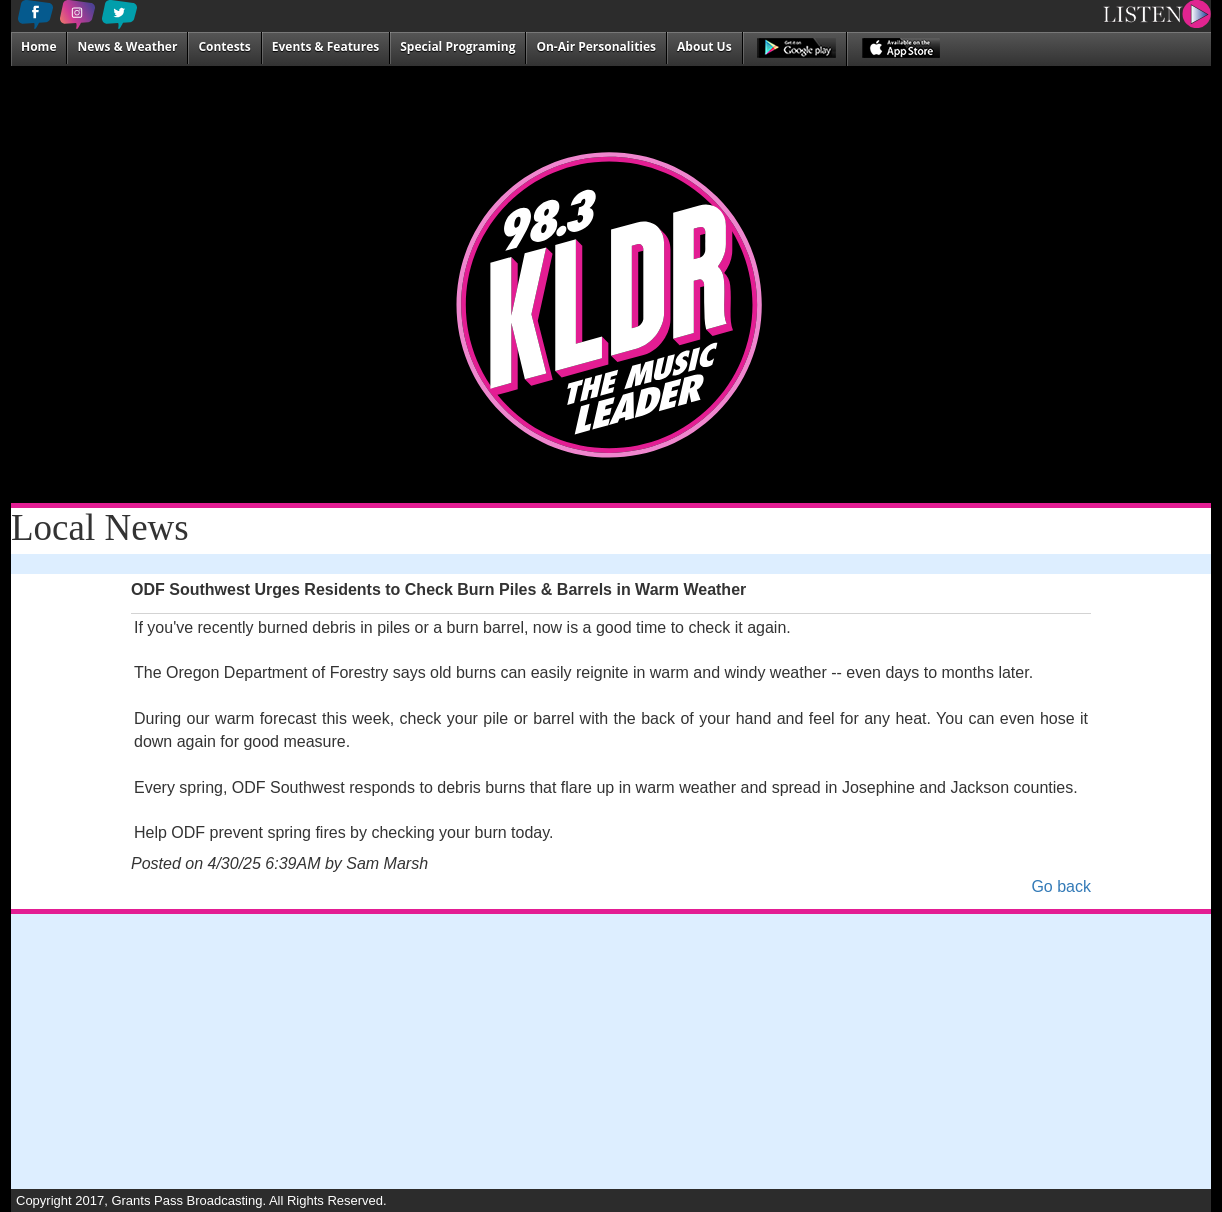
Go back (1061, 886)
